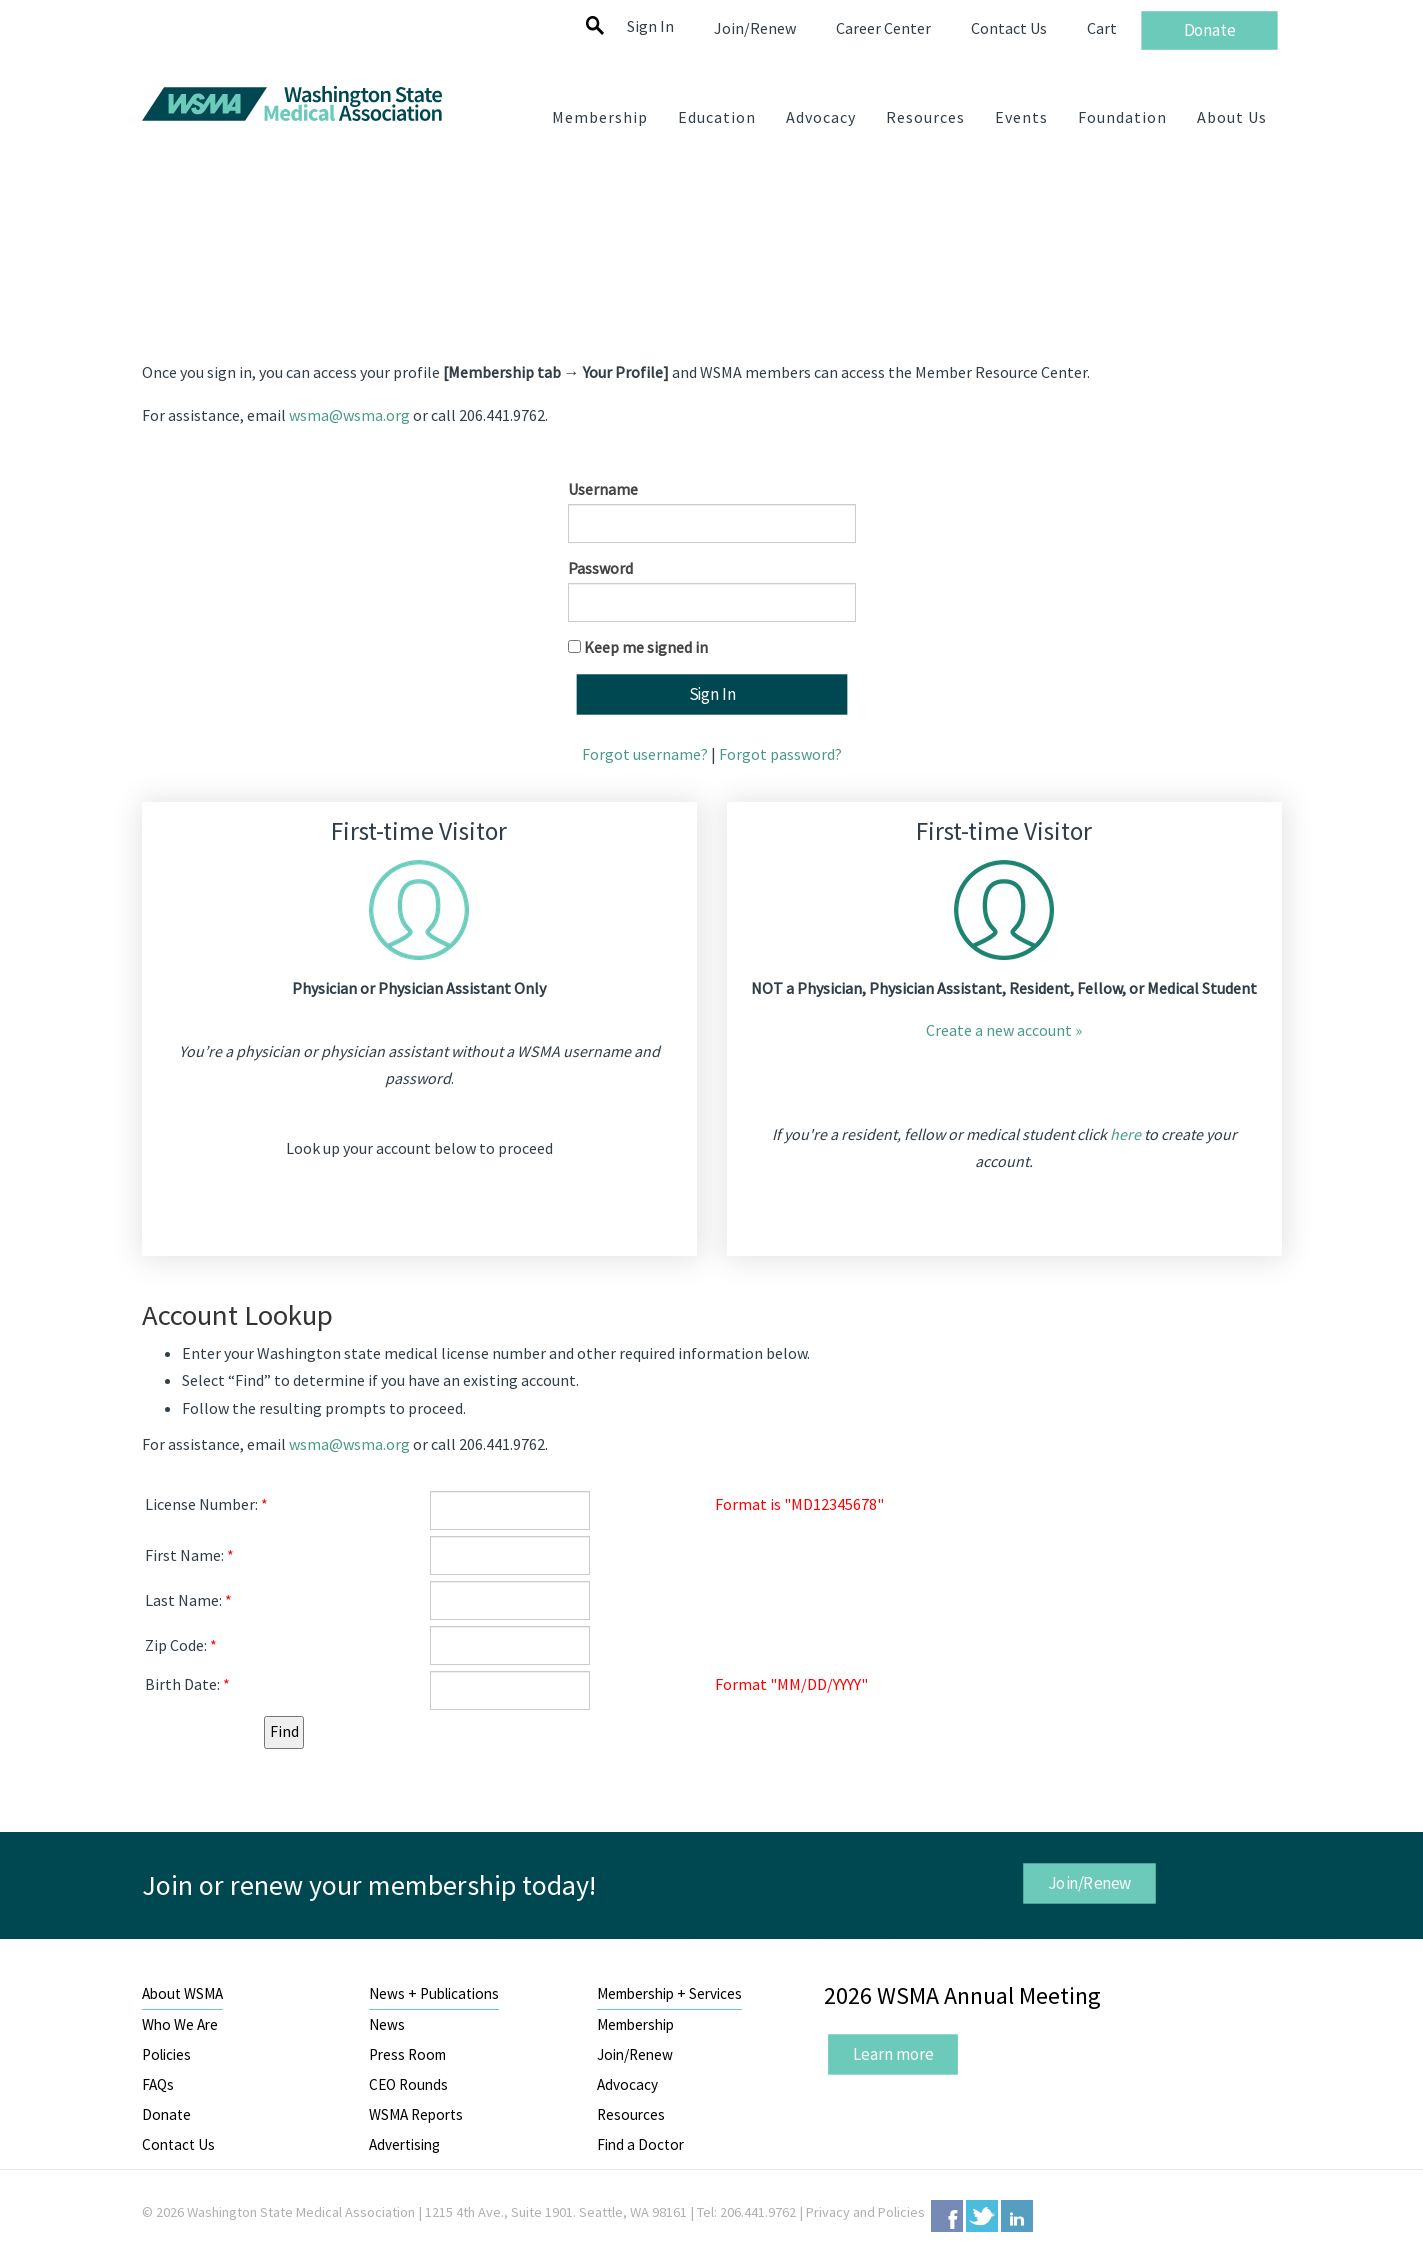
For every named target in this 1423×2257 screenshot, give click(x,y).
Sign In (650, 26)
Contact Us (178, 2144)
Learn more (893, 2054)
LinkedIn (1017, 2216)
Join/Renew (1090, 1883)
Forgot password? (780, 754)
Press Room (407, 2054)
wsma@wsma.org (349, 415)
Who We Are (180, 2024)
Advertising (404, 2144)
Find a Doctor (640, 2144)
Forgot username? (645, 754)
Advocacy (627, 2084)
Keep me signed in (646, 647)
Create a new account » (1004, 1030)
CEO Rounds (408, 2084)
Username (603, 489)
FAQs (158, 2084)
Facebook (947, 2216)
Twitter (982, 2216)
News (387, 2024)
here (1125, 1134)
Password (600, 568)
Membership (635, 2024)
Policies (166, 2054)
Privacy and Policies (865, 2212)
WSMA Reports (416, 2114)
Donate (166, 2114)
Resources (631, 2114)
